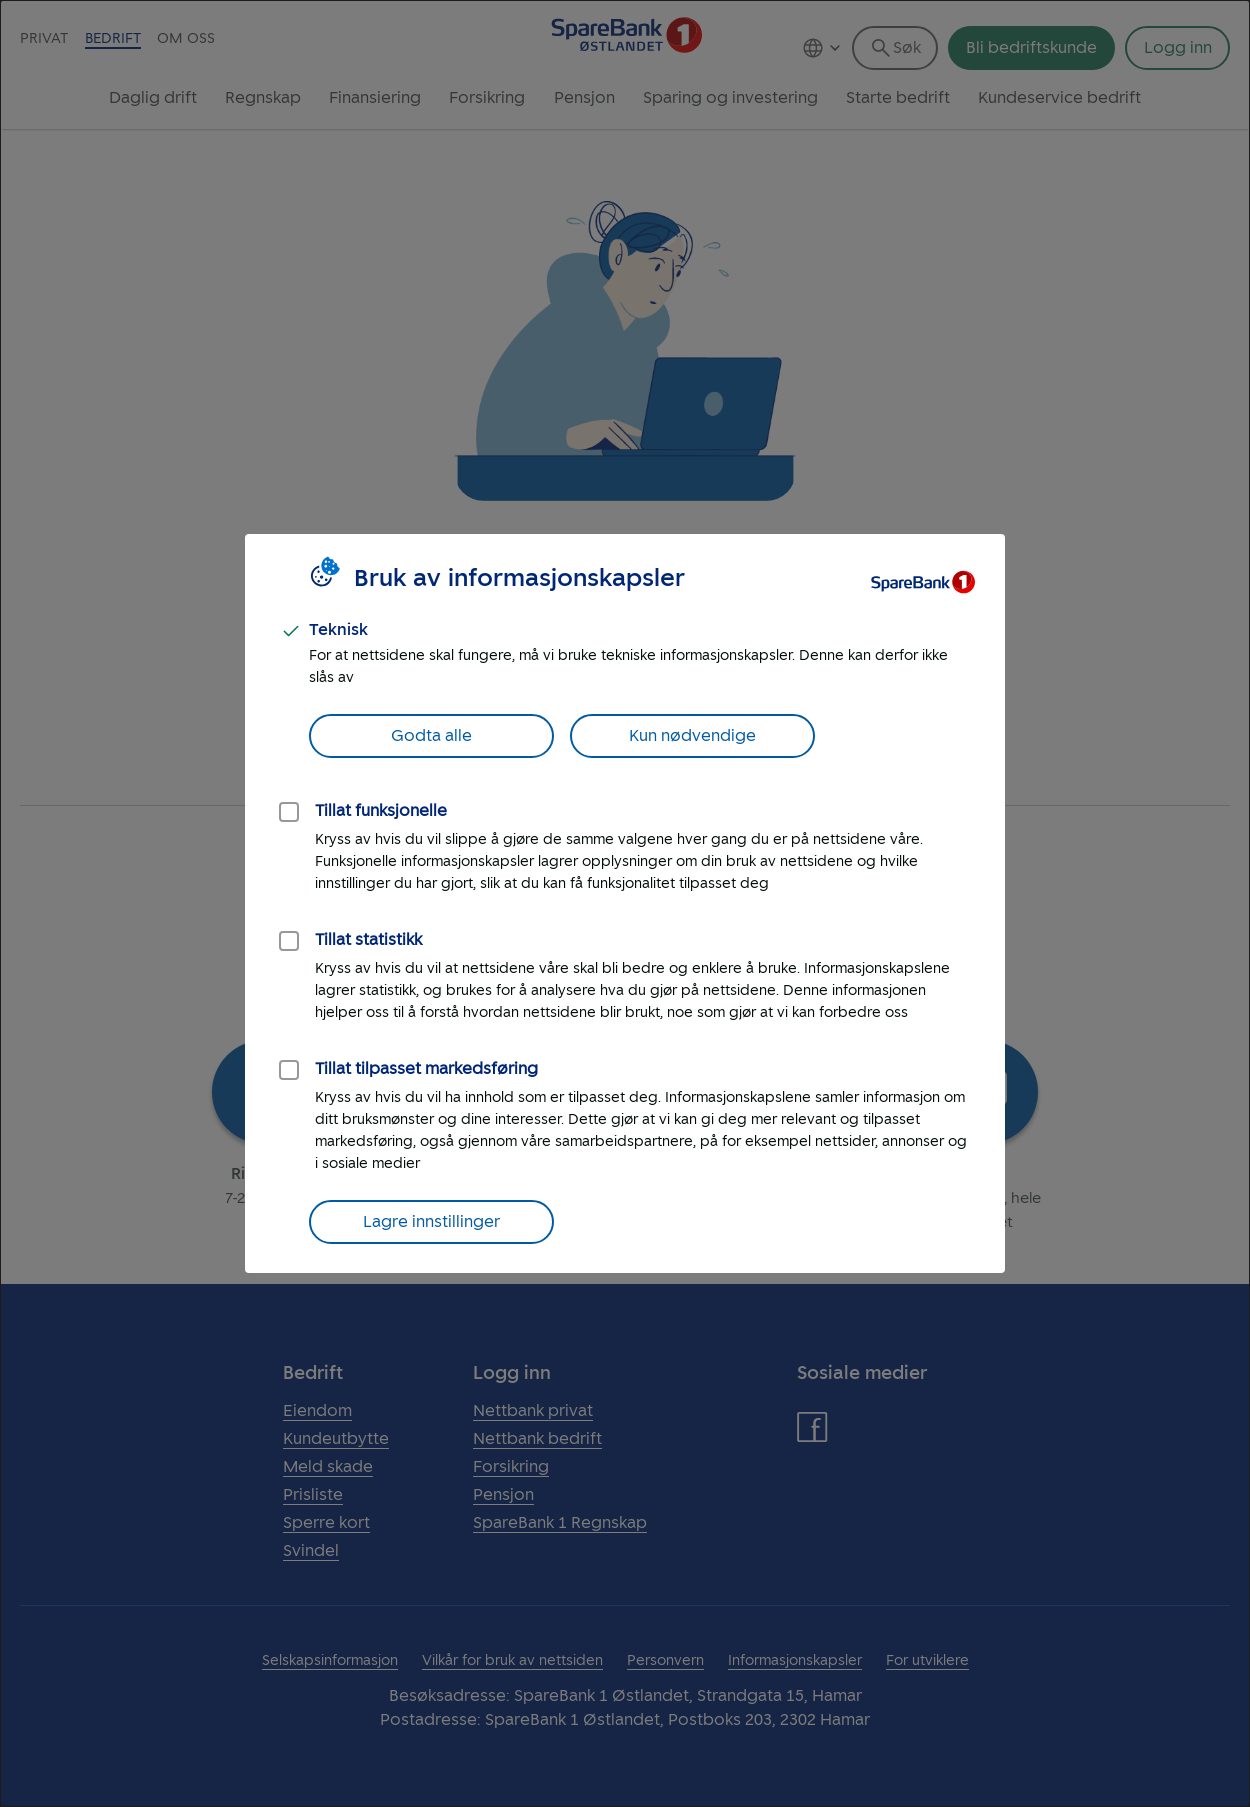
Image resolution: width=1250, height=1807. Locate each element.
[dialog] (625, 903)
